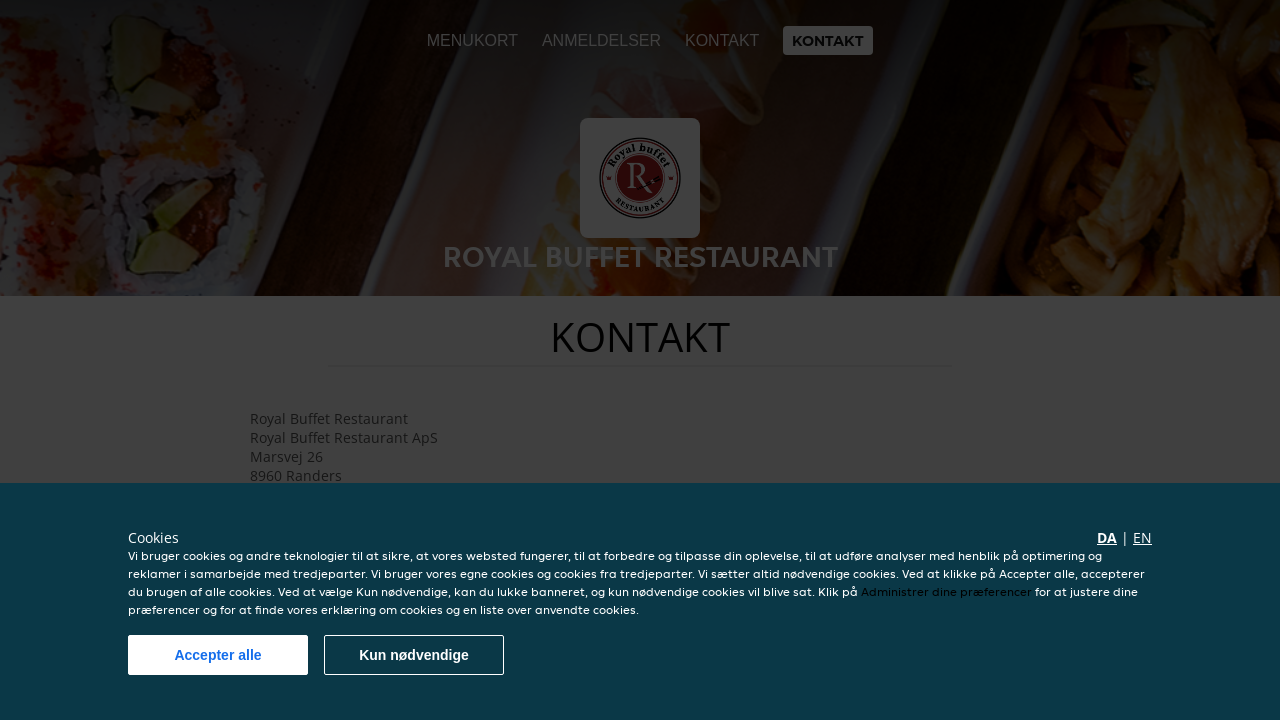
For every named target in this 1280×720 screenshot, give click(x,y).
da (1107, 537)
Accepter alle (217, 655)
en (1142, 537)
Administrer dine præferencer (946, 591)
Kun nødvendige (414, 655)
